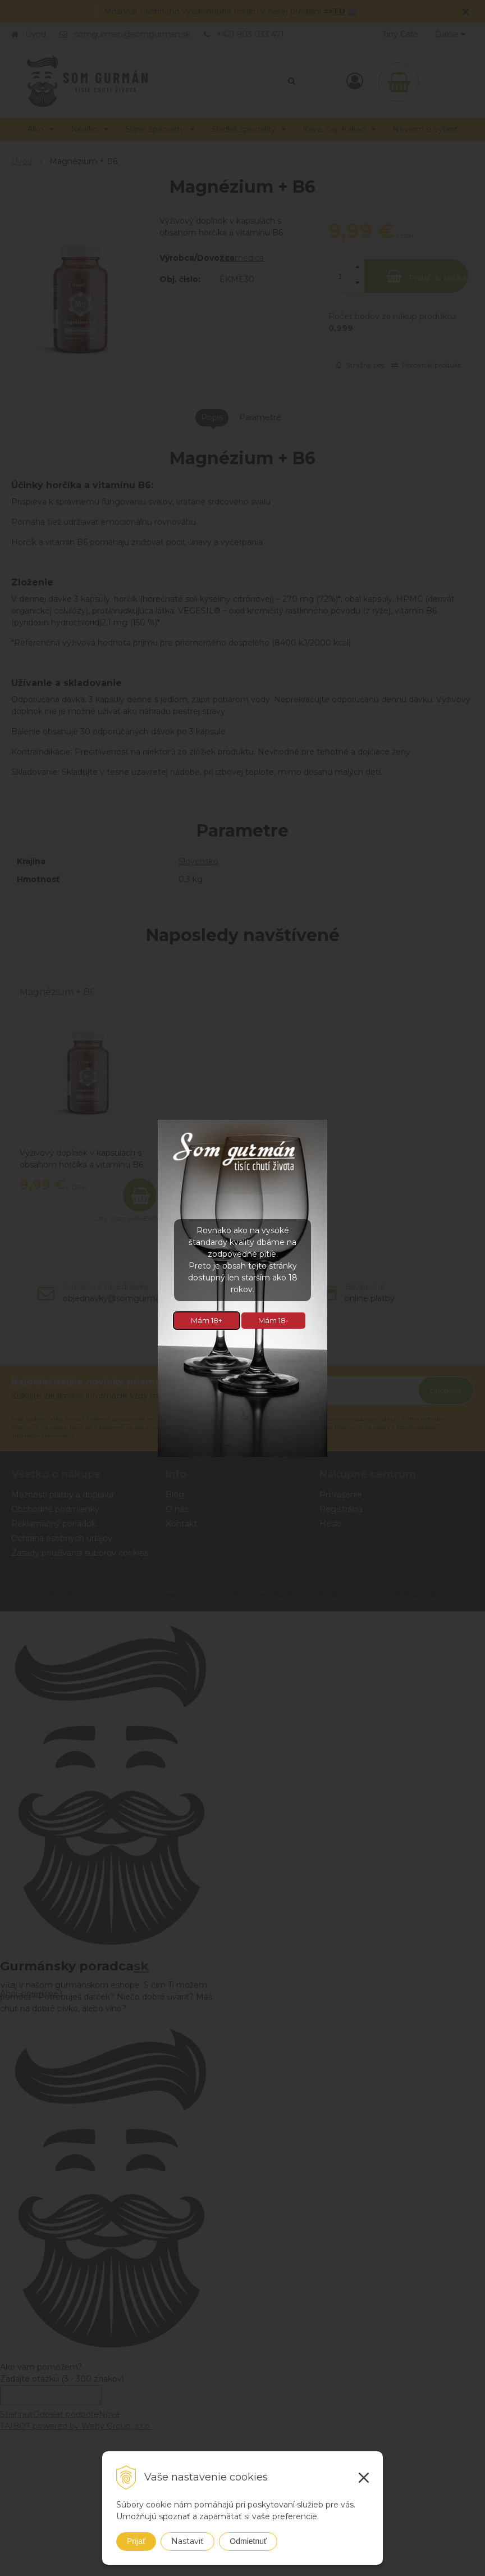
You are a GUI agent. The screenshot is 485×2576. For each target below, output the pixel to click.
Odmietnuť (248, 2541)
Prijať (136, 2541)
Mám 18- (273, 1320)
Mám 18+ (206, 1320)
